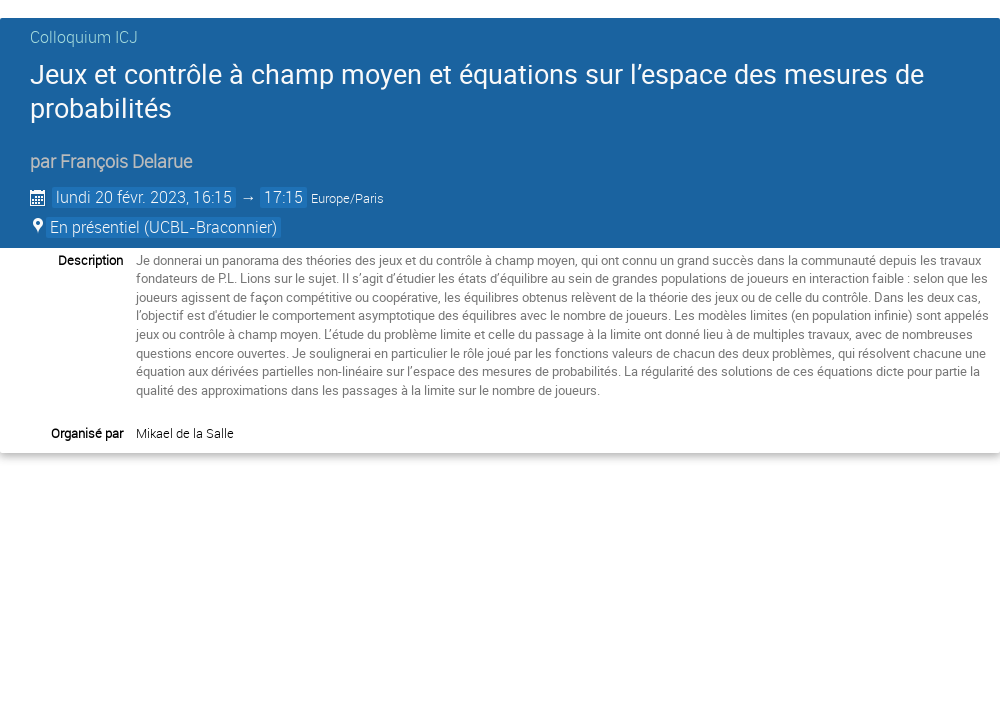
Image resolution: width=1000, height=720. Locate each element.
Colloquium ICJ (84, 37)
